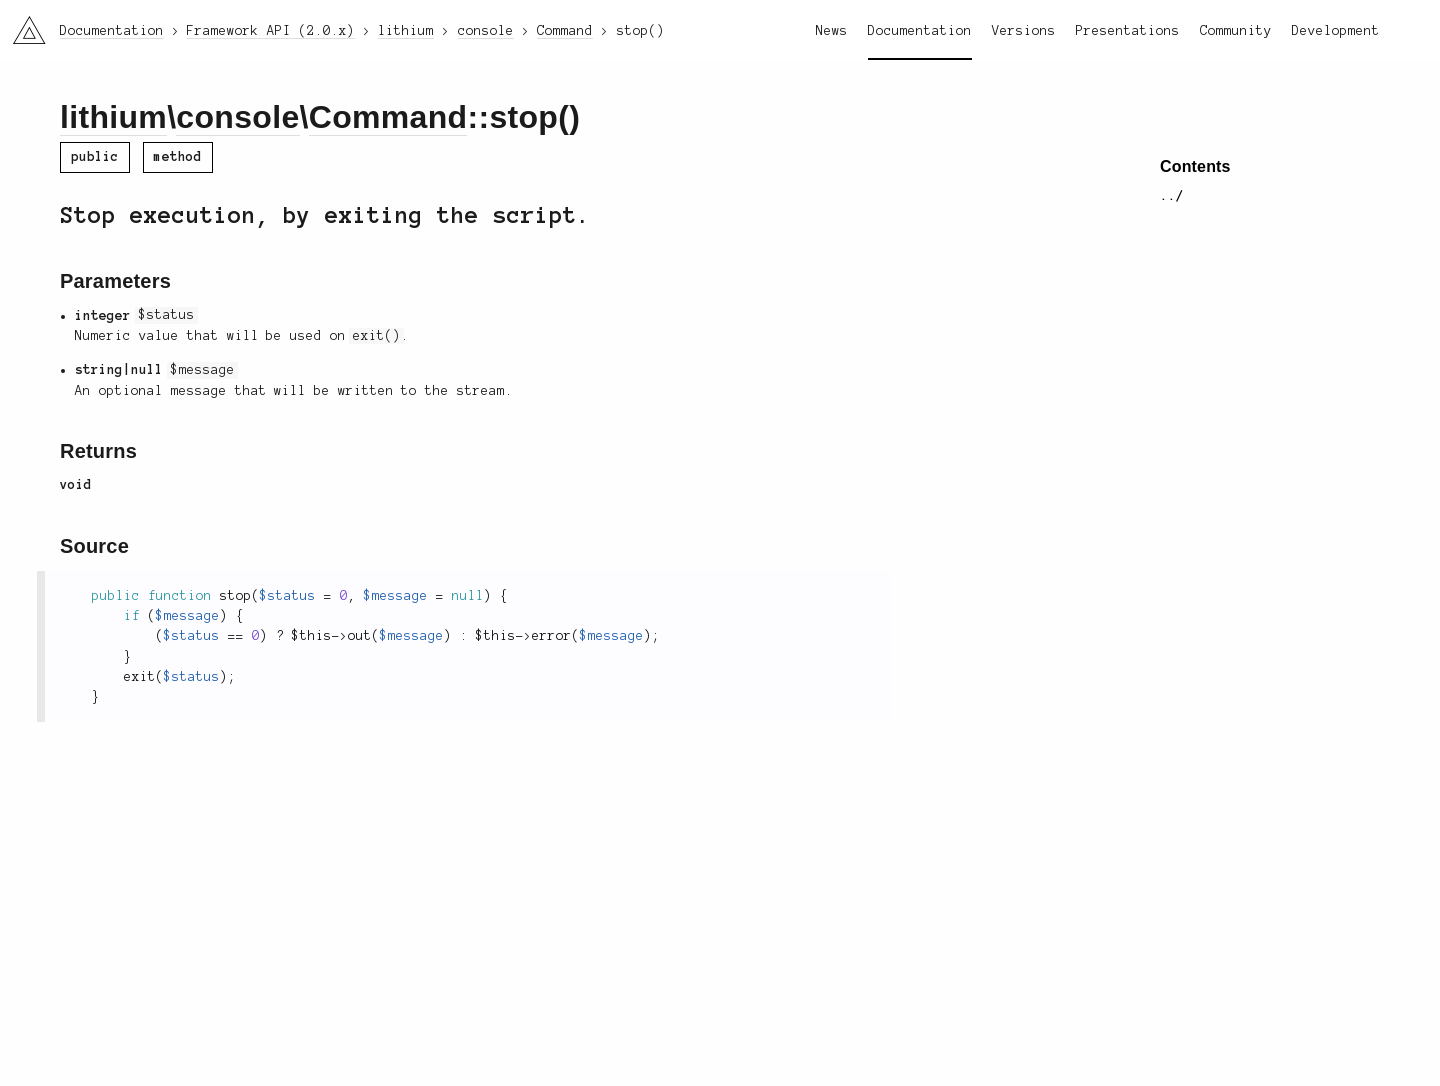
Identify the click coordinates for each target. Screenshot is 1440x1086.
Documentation (920, 31)
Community (1236, 31)
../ (1172, 196)
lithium (113, 117)
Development (1336, 31)
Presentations (1128, 31)
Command (388, 117)
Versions (1024, 31)
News (832, 31)
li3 (22, 24)
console (237, 117)
